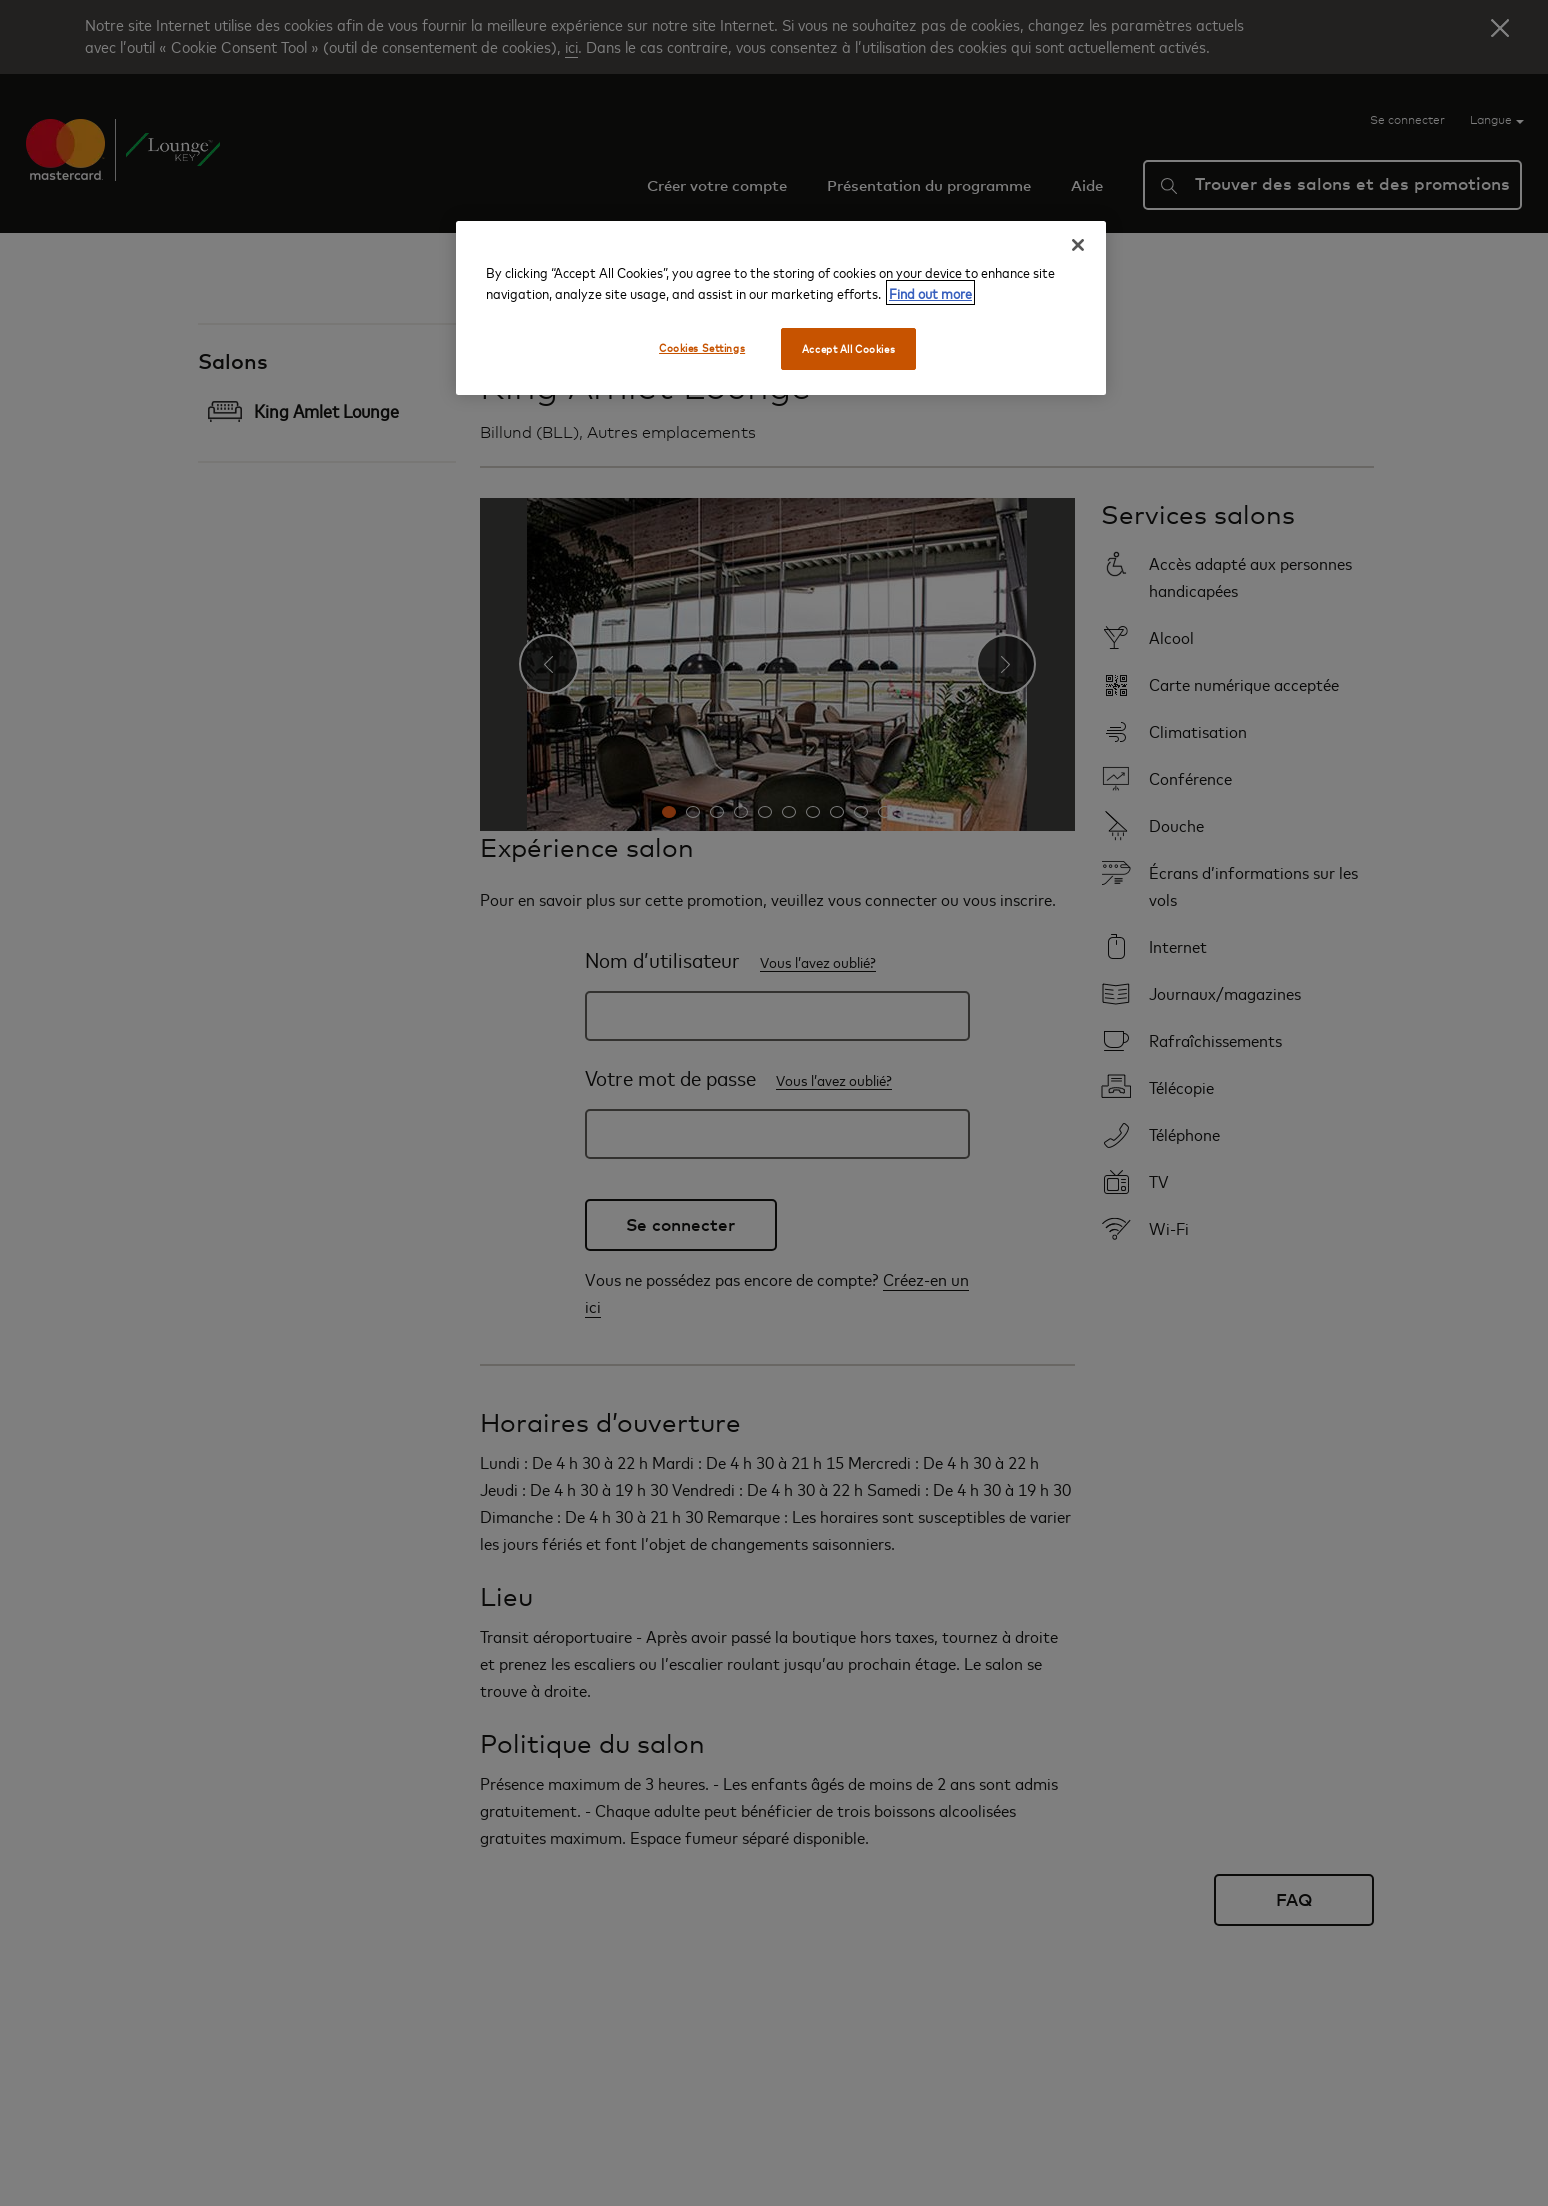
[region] (781, 308)
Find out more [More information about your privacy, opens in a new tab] (930, 292)
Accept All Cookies (848, 348)
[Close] (1078, 245)
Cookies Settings (702, 347)
